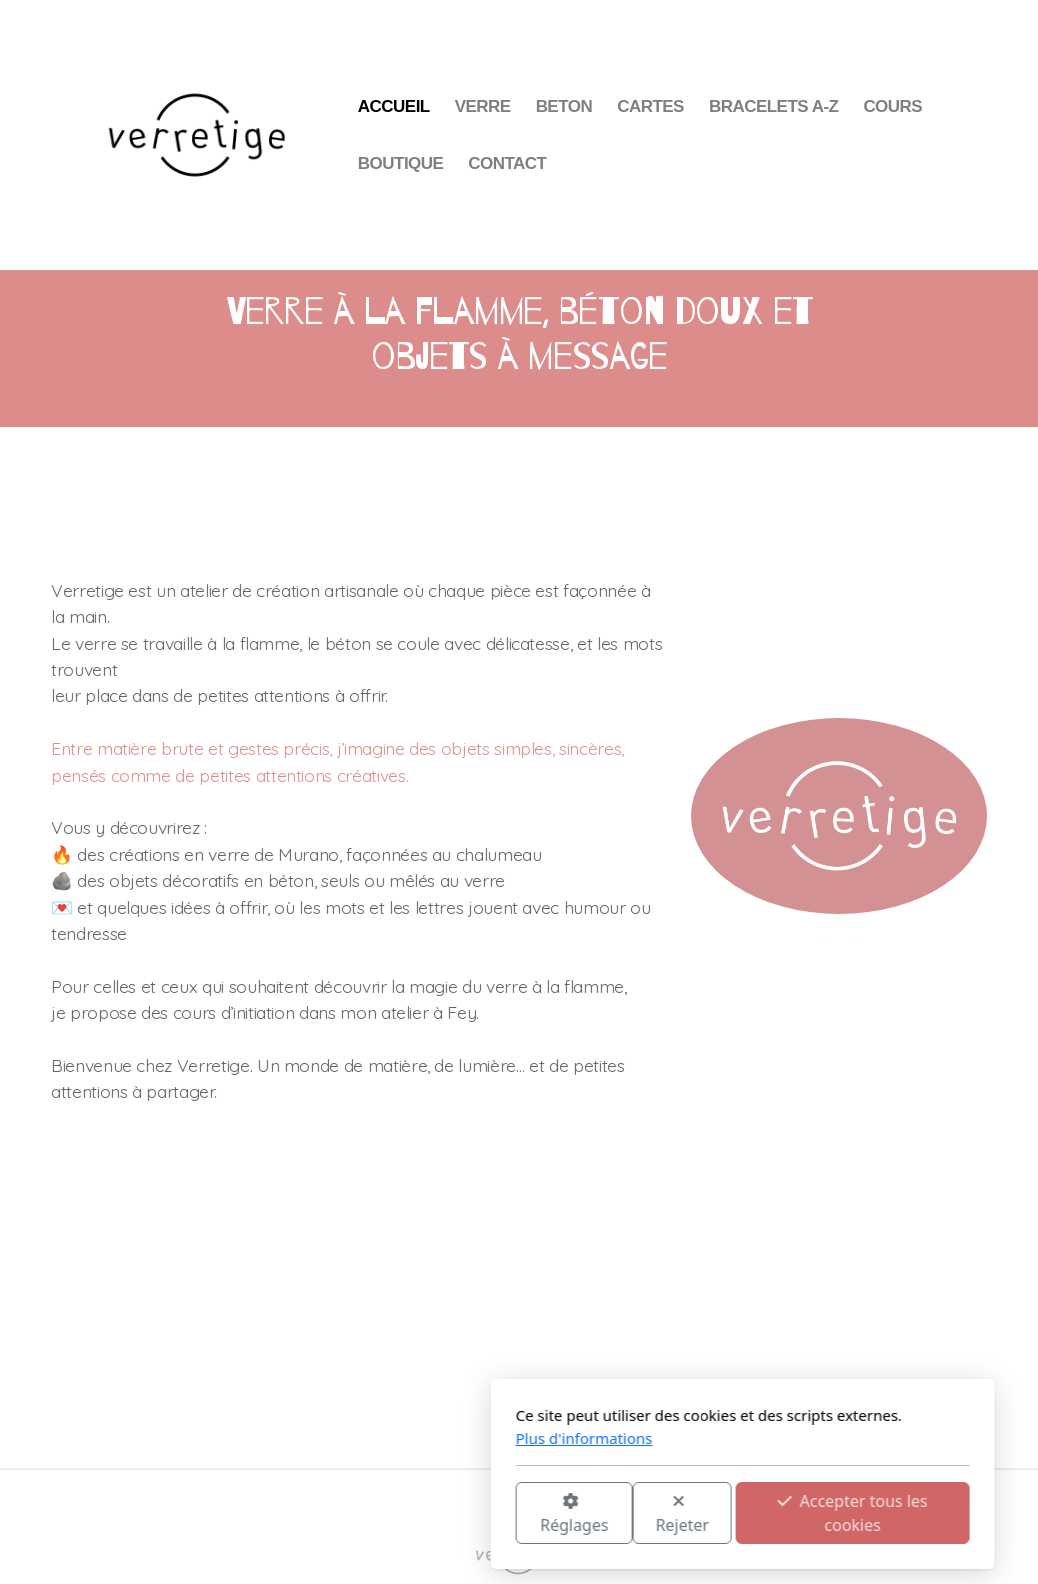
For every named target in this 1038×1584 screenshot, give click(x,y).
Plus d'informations (360, 1438)
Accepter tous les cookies (629, 1513)
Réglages (350, 1514)
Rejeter (459, 1514)
